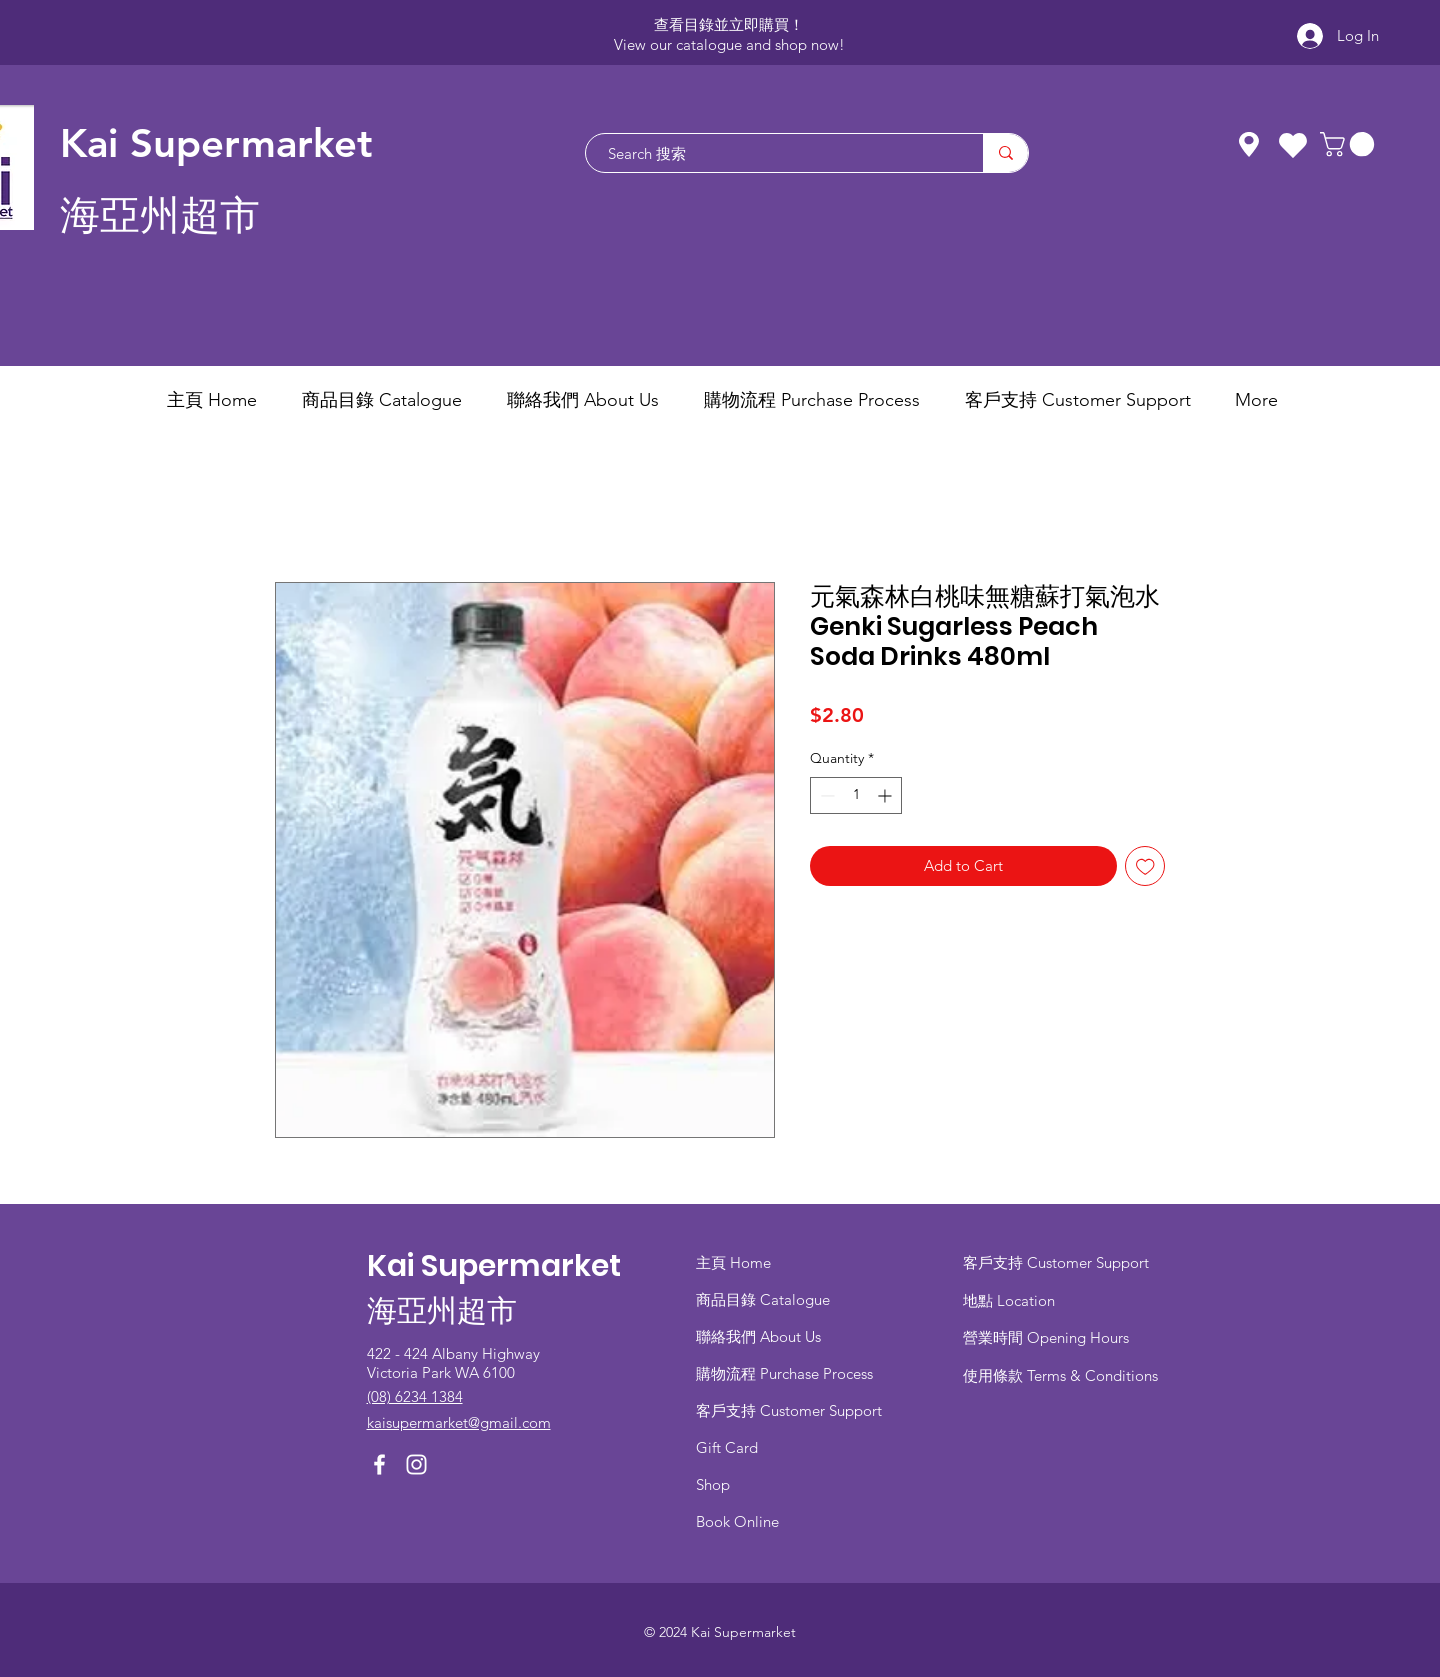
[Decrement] (825, 795)
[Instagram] (416, 1464)
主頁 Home (733, 1262)
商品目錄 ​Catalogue (765, 1299)
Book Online (737, 1521)
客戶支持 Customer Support (789, 1410)
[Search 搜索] (774, 153)
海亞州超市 (160, 215)
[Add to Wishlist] (1145, 866)
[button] (1350, 144)
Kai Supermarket (216, 143)
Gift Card (727, 1447)
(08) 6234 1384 (415, 1396)
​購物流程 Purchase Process (784, 1373)
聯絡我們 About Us (758, 1336)
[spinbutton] (856, 795)
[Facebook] (379, 1464)
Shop (713, 1484)
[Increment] (886, 795)
